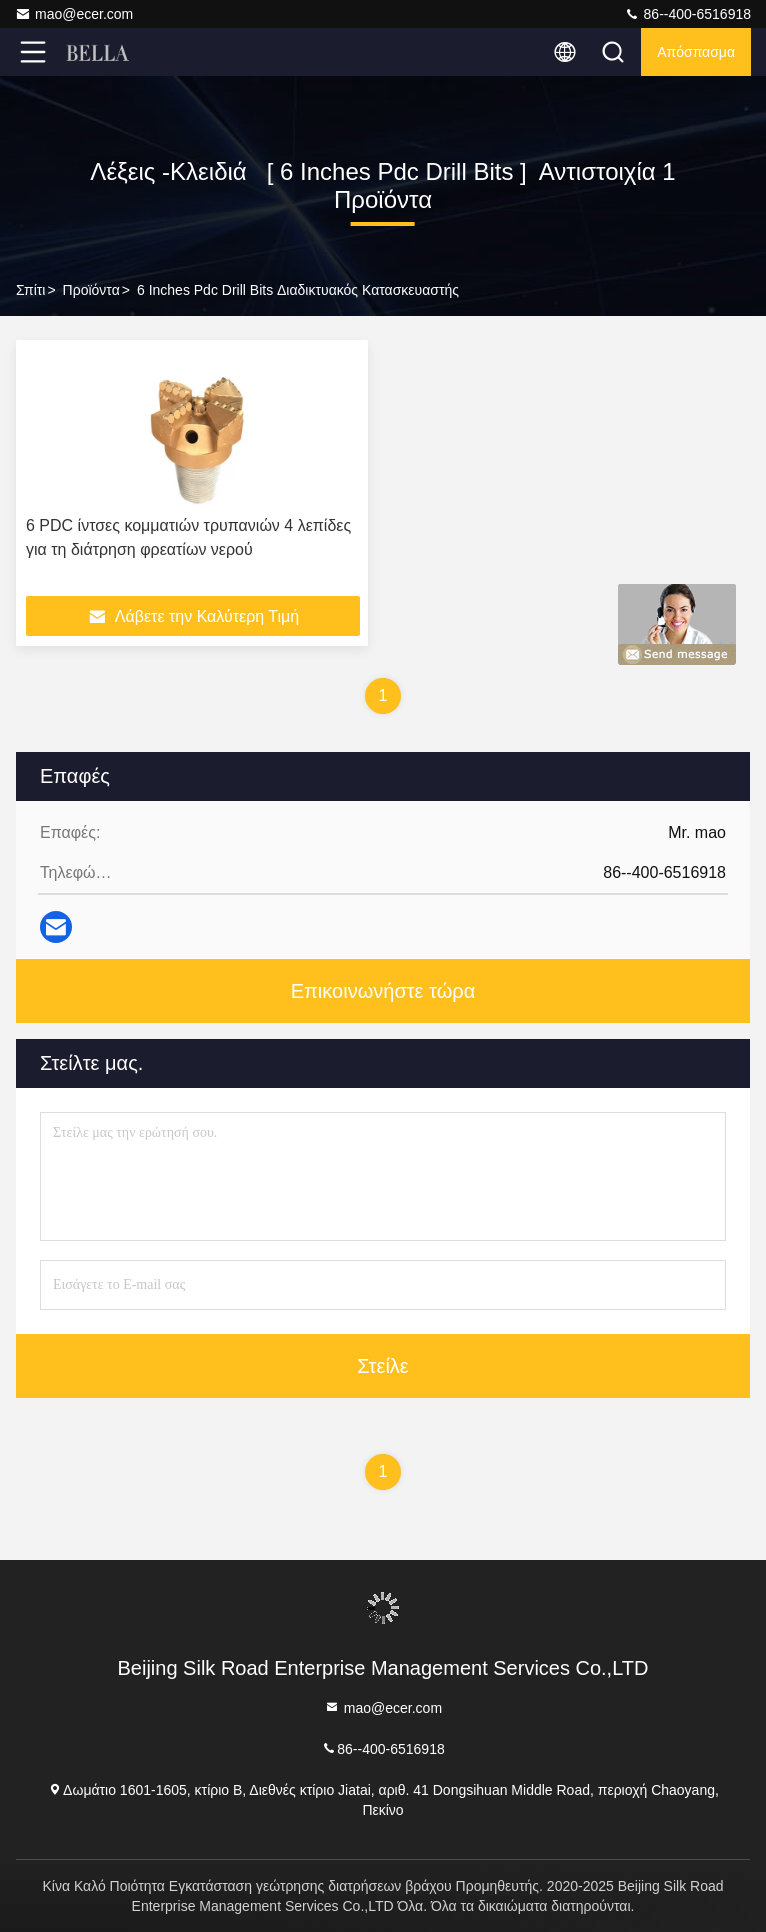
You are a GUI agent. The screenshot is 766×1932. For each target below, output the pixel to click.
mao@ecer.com (74, 14)
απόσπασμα (696, 52)
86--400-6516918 (687, 14)
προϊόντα (91, 290)
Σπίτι (30, 290)
